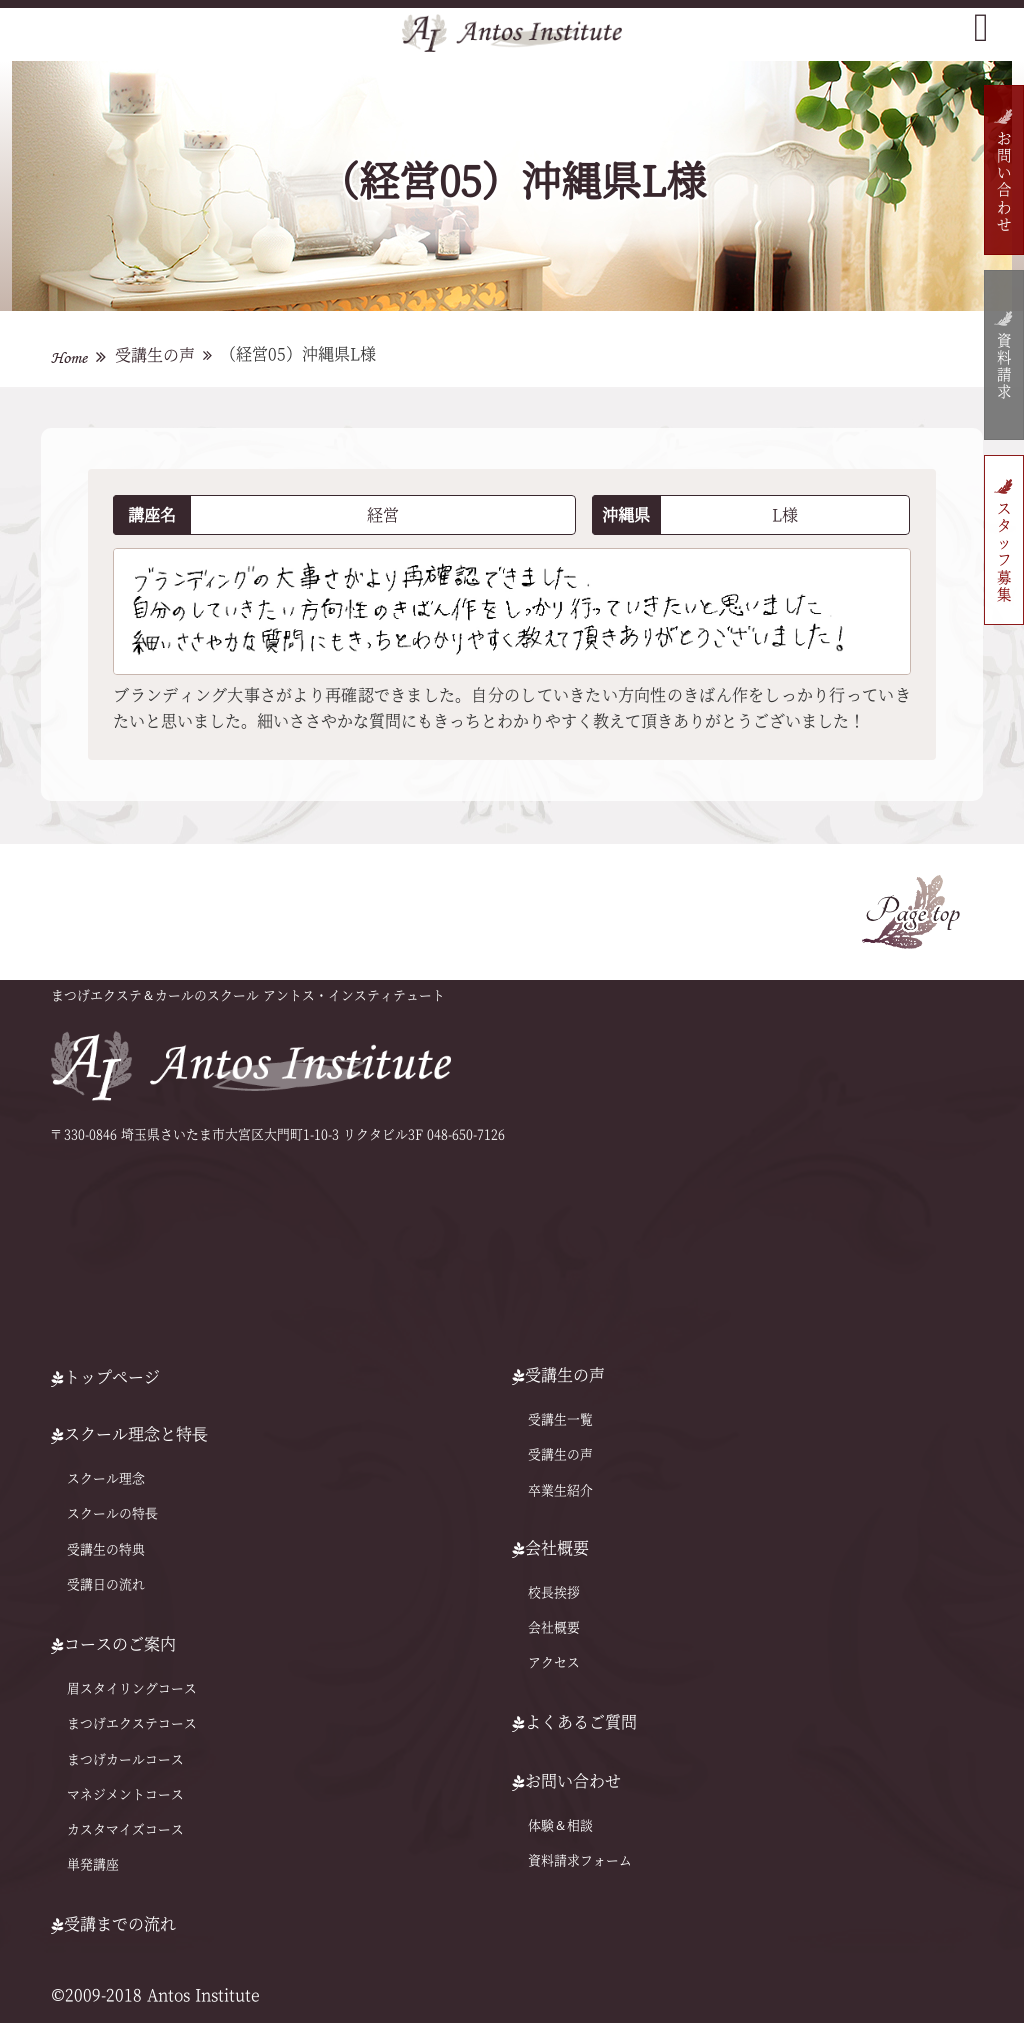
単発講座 (93, 1864)
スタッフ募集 (1003, 552)
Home (69, 357)
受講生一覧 (560, 1419)
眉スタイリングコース (132, 1688)
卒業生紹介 (560, 1490)
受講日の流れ (106, 1584)
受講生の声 (155, 355)
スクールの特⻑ (112, 1513)
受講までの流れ (113, 1924)
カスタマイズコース (125, 1829)
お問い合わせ (1003, 182)
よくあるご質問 (574, 1722)
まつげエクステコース (132, 1723)
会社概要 (554, 1627)
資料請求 (1003, 367)
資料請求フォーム (580, 1860)
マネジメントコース (125, 1794)
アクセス (554, 1662)
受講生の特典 (106, 1549)
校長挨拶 (554, 1592)
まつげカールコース (125, 1758)
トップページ (105, 1377)
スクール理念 (106, 1478)
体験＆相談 (560, 1825)
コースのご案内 (113, 1644)
